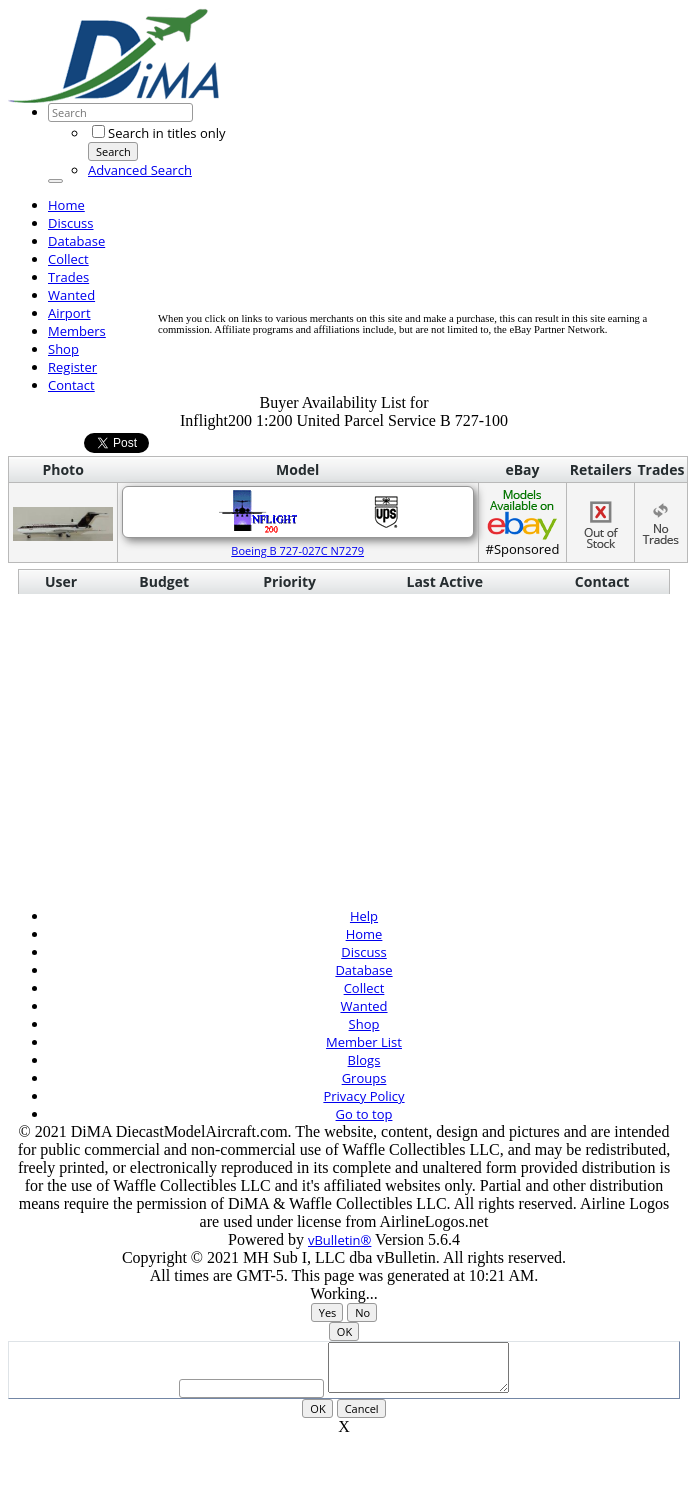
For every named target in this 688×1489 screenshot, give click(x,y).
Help (364, 916)
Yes (328, 1312)
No (362, 1312)
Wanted (71, 295)
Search (113, 151)
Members (77, 331)
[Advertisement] (339, 173)
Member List (364, 1042)
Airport (69, 313)
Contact (71, 385)
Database (76, 241)
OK (344, 1331)
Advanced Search (140, 170)
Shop (63, 349)
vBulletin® (339, 1240)
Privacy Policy (363, 1096)
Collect (68, 259)
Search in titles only (158, 133)
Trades (68, 277)
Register (72, 367)
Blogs (364, 1060)
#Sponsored (522, 522)
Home (66, 205)
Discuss (71, 223)
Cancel (362, 1417)
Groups (364, 1078)
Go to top (364, 1114)
